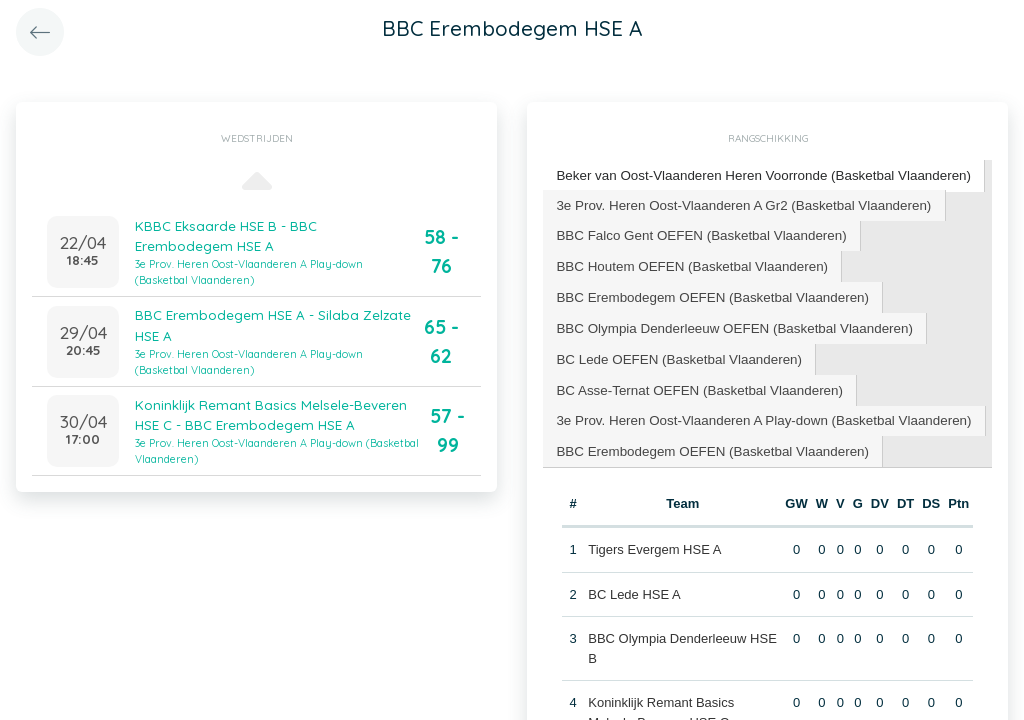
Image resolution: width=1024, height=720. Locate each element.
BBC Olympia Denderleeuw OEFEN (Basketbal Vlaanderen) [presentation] (729, 322)
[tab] (758, 175)
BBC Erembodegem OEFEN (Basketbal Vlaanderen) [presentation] (707, 292)
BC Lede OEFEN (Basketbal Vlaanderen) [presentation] (675, 352)
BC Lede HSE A (634, 584)
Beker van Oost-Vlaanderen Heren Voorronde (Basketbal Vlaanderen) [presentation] (757, 174)
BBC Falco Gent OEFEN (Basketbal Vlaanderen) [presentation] (697, 232)
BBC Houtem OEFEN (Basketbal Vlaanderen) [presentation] (688, 262)
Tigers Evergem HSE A (654, 539)
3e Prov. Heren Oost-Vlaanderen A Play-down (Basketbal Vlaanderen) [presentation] (757, 412)
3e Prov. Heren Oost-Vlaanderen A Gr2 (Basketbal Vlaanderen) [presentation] (738, 202)
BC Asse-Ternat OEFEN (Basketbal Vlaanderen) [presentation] (695, 382)
